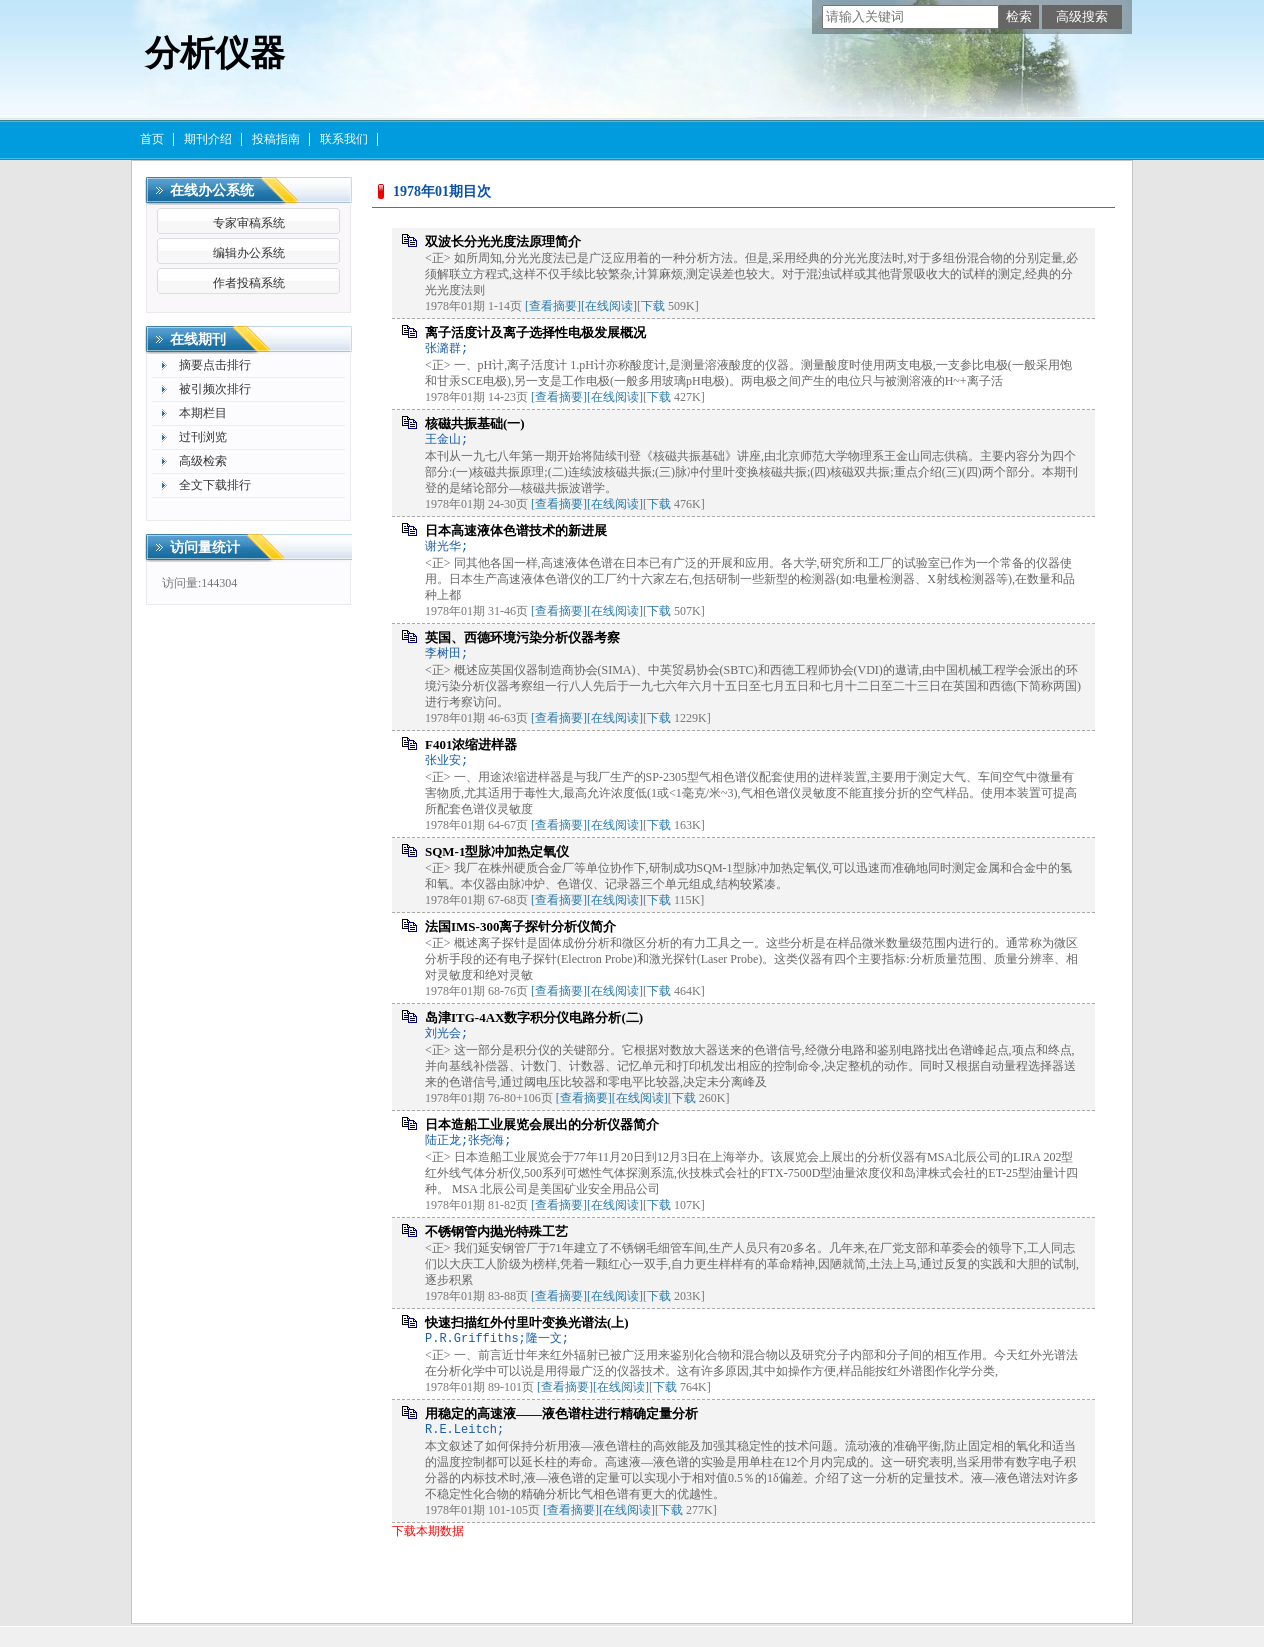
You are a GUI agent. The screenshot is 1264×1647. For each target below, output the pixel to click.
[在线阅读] (609, 306)
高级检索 (203, 461)
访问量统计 (205, 547)
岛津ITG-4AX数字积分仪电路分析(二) (534, 1017)
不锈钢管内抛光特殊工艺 (496, 1231)
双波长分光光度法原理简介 (503, 241)
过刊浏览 (203, 437)
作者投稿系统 (249, 283)
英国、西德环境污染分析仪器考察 (522, 637)
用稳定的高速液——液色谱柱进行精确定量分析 (561, 1413)
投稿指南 (276, 139)
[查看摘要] (553, 306)
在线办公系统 (212, 190)
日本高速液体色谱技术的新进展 (516, 530)
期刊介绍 (208, 139)
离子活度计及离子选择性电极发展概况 (535, 332)
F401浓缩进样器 (471, 744)
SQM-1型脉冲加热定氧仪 (497, 851)
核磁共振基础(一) (475, 423)
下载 (653, 306)
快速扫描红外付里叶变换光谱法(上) (527, 1322)
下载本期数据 (428, 1531)
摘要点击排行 (215, 365)
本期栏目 (203, 413)
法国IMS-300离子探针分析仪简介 (520, 926)
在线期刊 (198, 339)
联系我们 (344, 139)
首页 (152, 139)
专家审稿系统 (249, 223)
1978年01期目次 (442, 191)
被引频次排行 (215, 389)
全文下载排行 (215, 485)
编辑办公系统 (249, 253)
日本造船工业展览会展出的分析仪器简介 (542, 1124)
